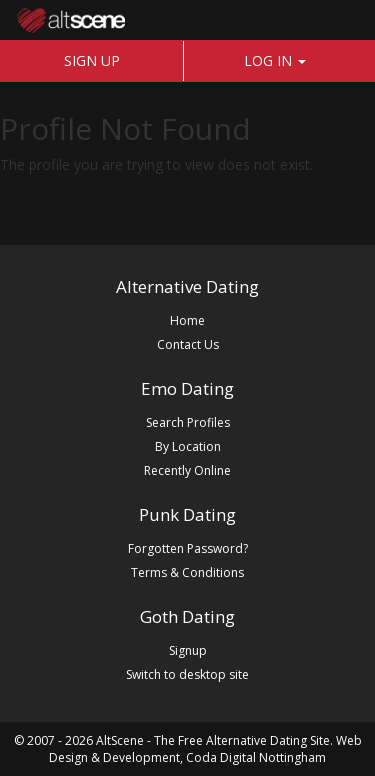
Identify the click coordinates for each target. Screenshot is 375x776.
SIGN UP (92, 60)
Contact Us (188, 344)
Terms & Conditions (187, 572)
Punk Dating (187, 514)
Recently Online (187, 470)
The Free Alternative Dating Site (242, 740)
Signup (188, 650)
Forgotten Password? (188, 548)
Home (187, 320)
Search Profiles (188, 422)
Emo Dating (187, 388)
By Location (188, 446)
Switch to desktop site (187, 674)
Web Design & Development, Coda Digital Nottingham (205, 749)
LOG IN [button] (275, 60)
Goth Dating (187, 616)
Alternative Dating (187, 286)
